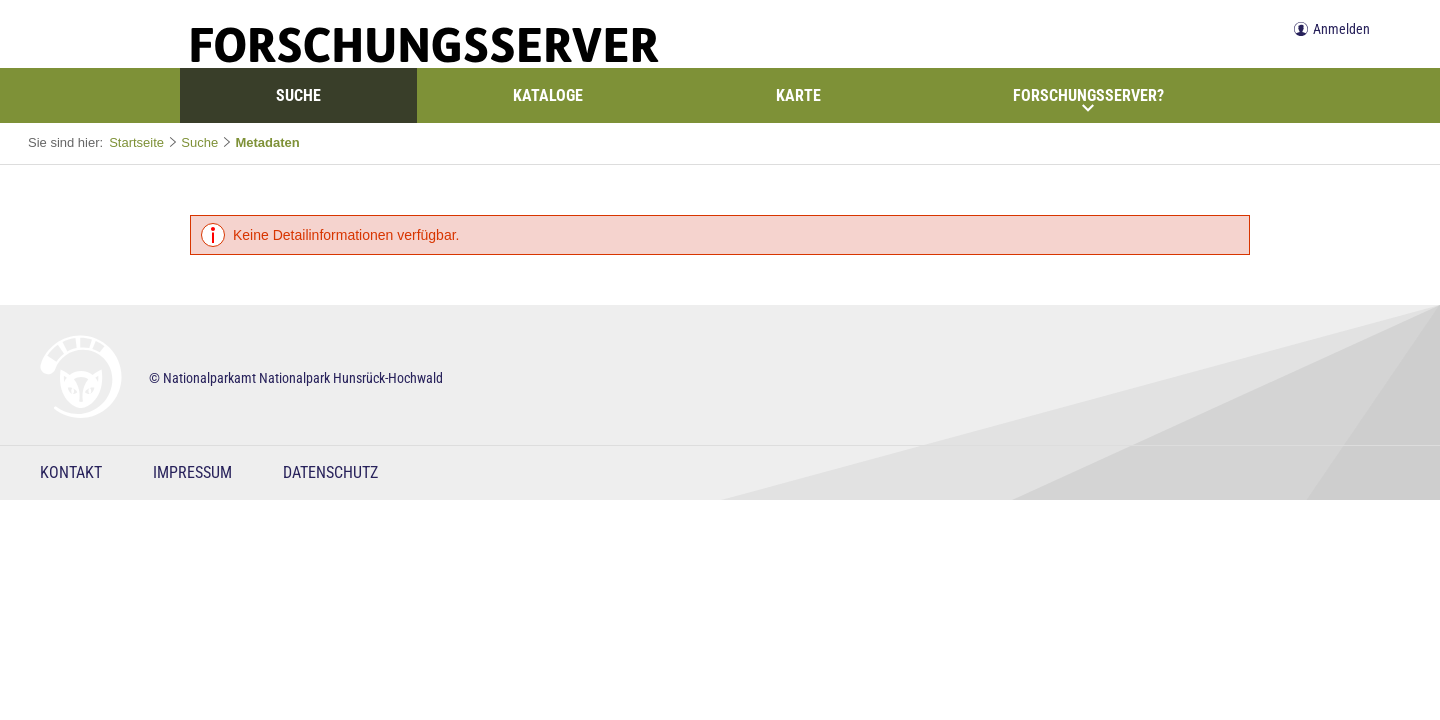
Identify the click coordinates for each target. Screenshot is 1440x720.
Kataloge (548, 95)
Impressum (192, 472)
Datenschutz (330, 472)
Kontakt (71, 472)
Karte (798, 95)
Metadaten (267, 142)
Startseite (136, 142)
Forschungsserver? (1088, 100)
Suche (298, 95)
